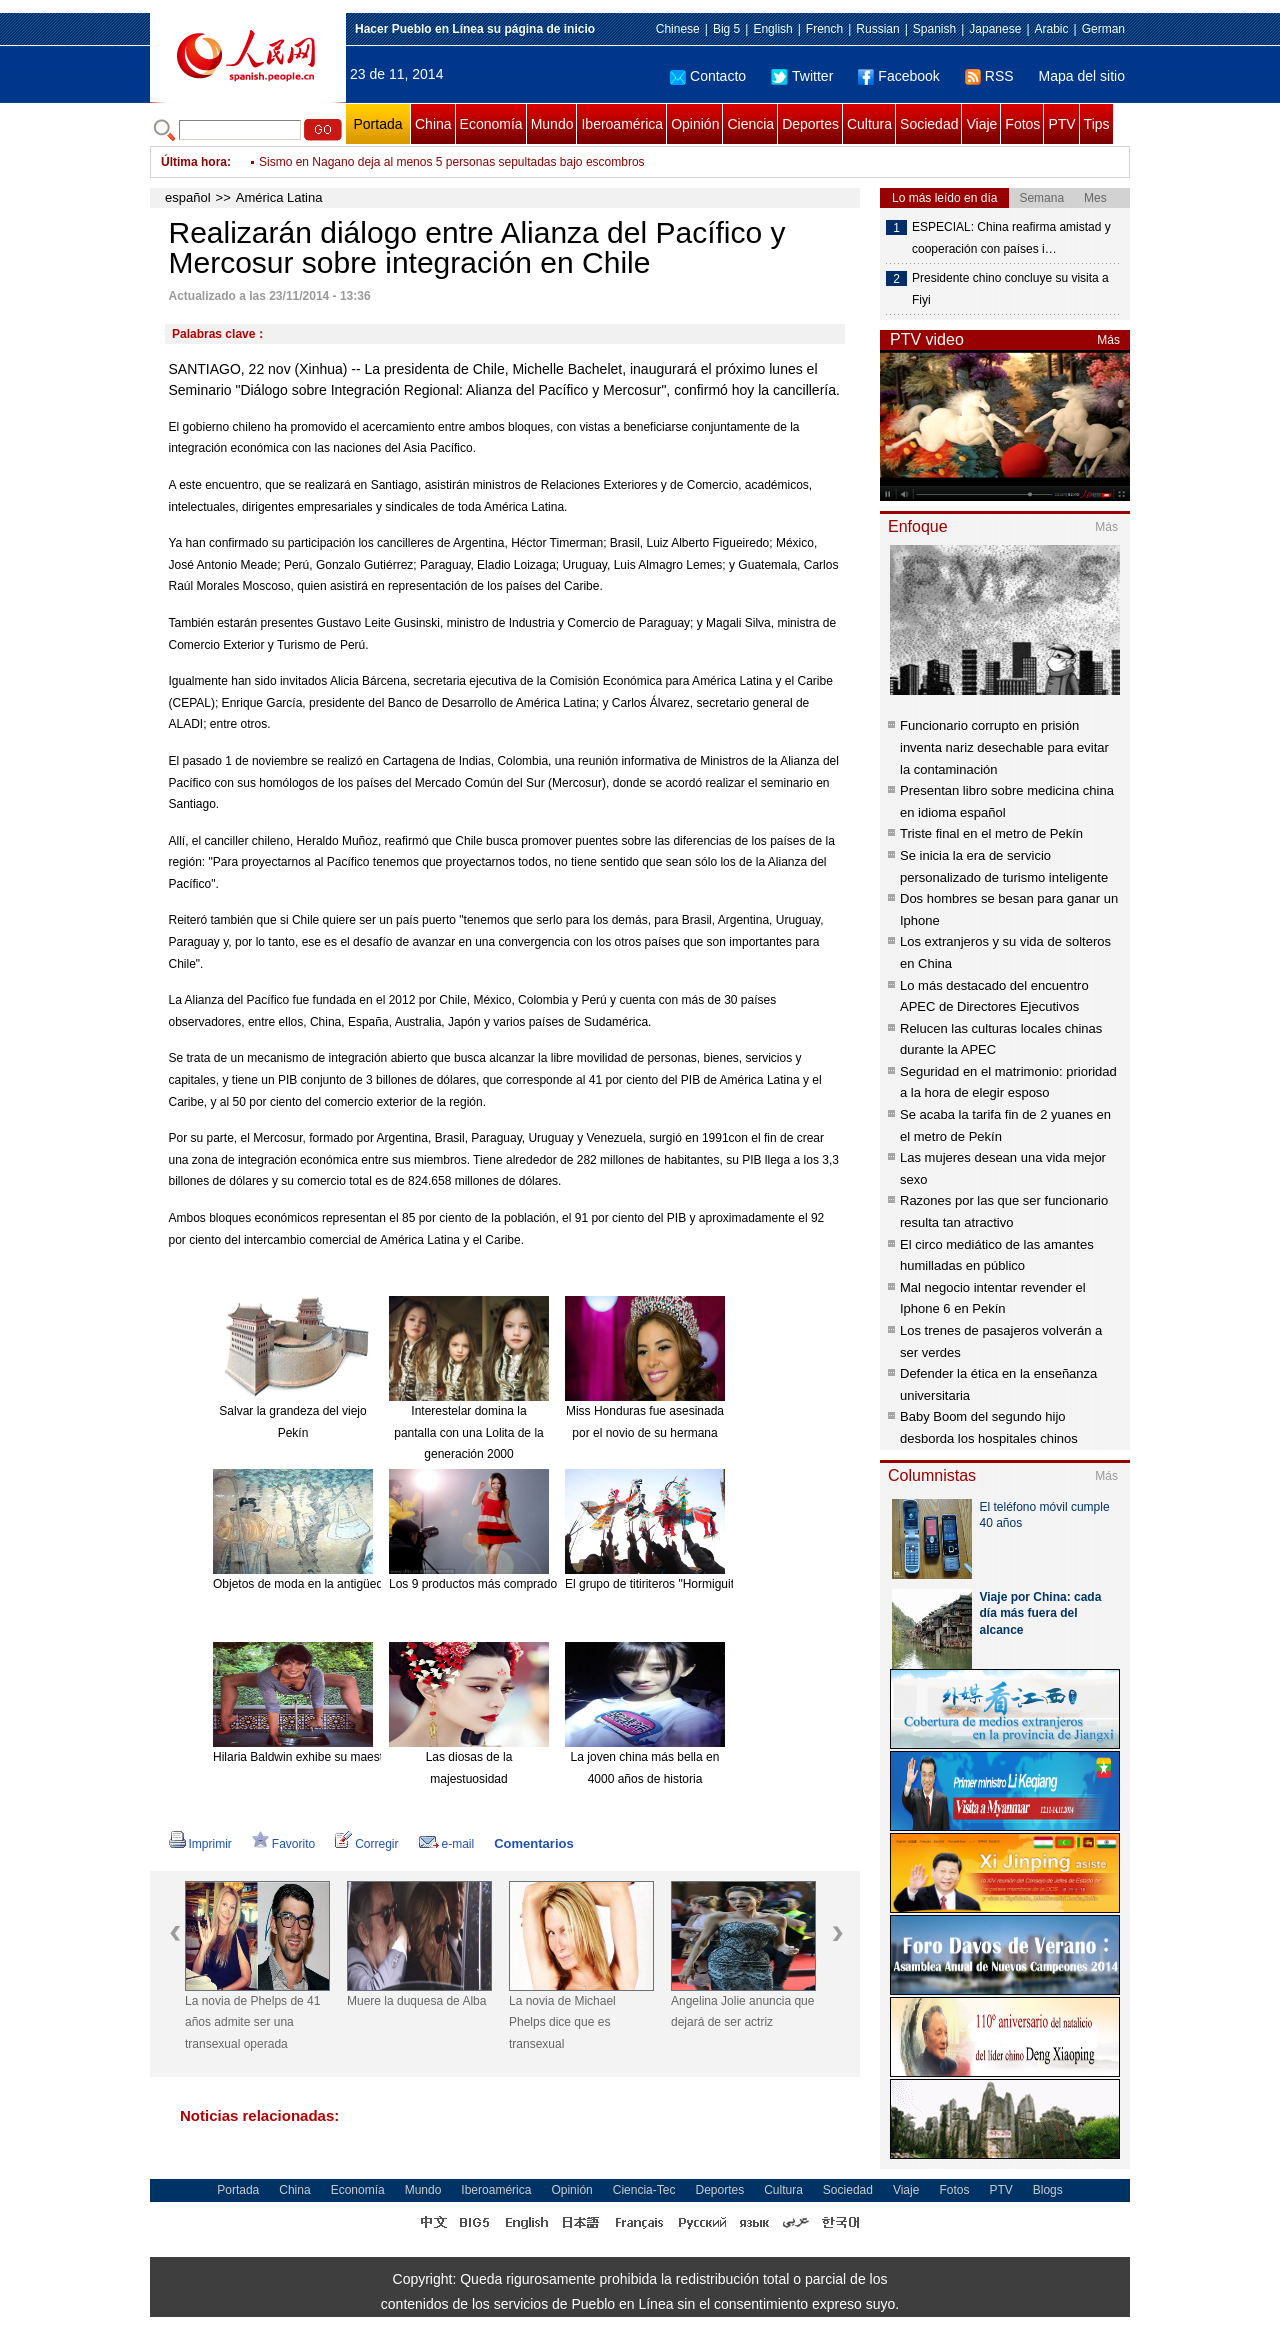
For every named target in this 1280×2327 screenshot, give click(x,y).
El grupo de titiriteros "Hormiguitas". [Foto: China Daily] (710, 1584)
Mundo (552, 124)
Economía (491, 124)
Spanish (934, 29)
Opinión (695, 124)
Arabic (1052, 29)
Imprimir (200, 1844)
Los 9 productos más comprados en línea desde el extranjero (552, 1584)
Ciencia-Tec (644, 2190)
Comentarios (533, 1843)
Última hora (194, 162)
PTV (1061, 124)
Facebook (898, 76)
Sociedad (929, 124)
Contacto (708, 76)
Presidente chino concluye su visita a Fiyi (1010, 289)
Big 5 (726, 29)
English (772, 29)
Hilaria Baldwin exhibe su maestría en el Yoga (334, 1757)
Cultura (869, 124)
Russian (877, 29)
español (188, 197)
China (433, 124)
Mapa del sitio (1082, 76)
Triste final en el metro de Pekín (991, 833)
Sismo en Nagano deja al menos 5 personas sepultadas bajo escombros (452, 162)
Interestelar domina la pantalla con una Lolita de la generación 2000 (468, 1432)
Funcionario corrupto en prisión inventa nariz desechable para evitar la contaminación (1004, 747)
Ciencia (750, 124)
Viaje (981, 124)
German (1103, 29)
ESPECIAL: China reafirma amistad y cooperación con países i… (1011, 238)
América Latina (279, 197)
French (824, 29)
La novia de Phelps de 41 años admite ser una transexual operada (252, 2022)
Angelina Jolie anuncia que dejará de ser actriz (742, 2012)
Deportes (810, 124)
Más (1108, 340)
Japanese (995, 29)
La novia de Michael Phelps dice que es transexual (562, 2022)
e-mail (447, 1844)
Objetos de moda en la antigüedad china (321, 1584)
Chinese (678, 29)
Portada (377, 124)
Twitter (802, 76)
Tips (1097, 124)
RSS (989, 76)
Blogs (1048, 2190)
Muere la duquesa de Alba (416, 2001)
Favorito (283, 1844)
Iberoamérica (622, 124)
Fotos (1022, 124)
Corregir (366, 1844)
